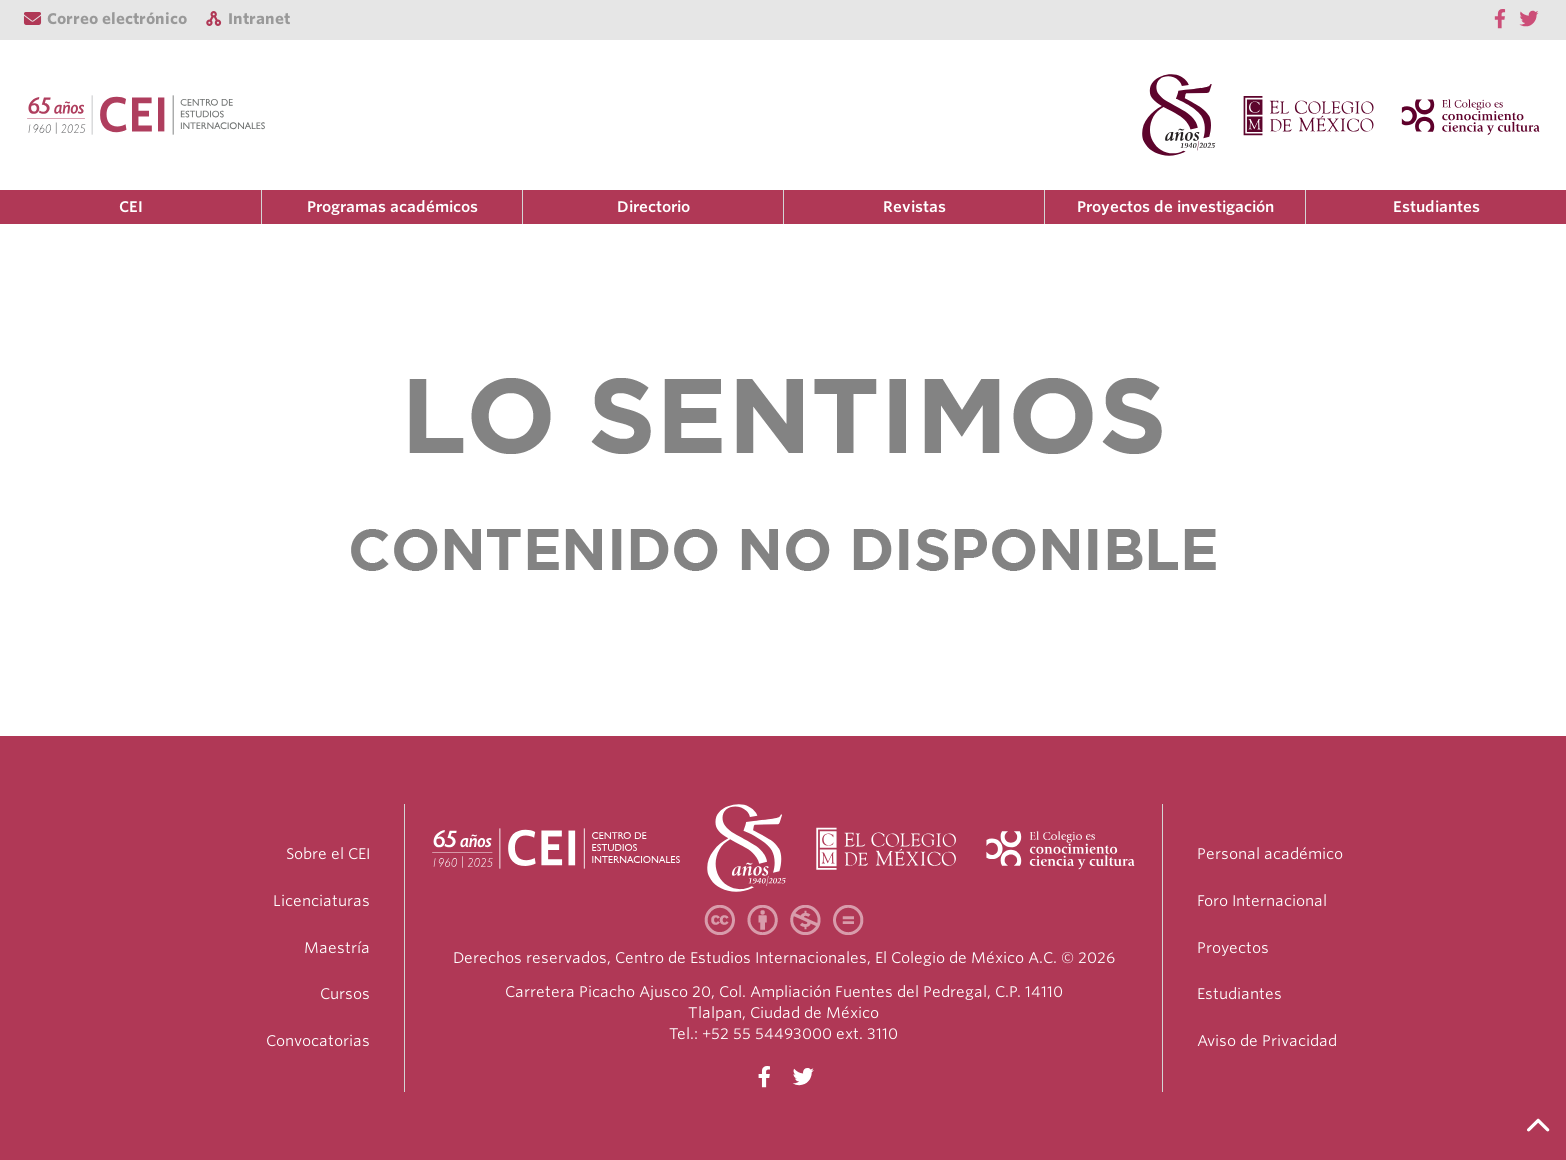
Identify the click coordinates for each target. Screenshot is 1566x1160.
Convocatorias (318, 1041)
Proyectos (1233, 948)
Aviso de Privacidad (1267, 1041)
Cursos (345, 994)
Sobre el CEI (328, 854)
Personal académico (1270, 854)
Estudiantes (1436, 207)
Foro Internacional (1262, 901)
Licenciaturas (321, 901)
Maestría (337, 948)
